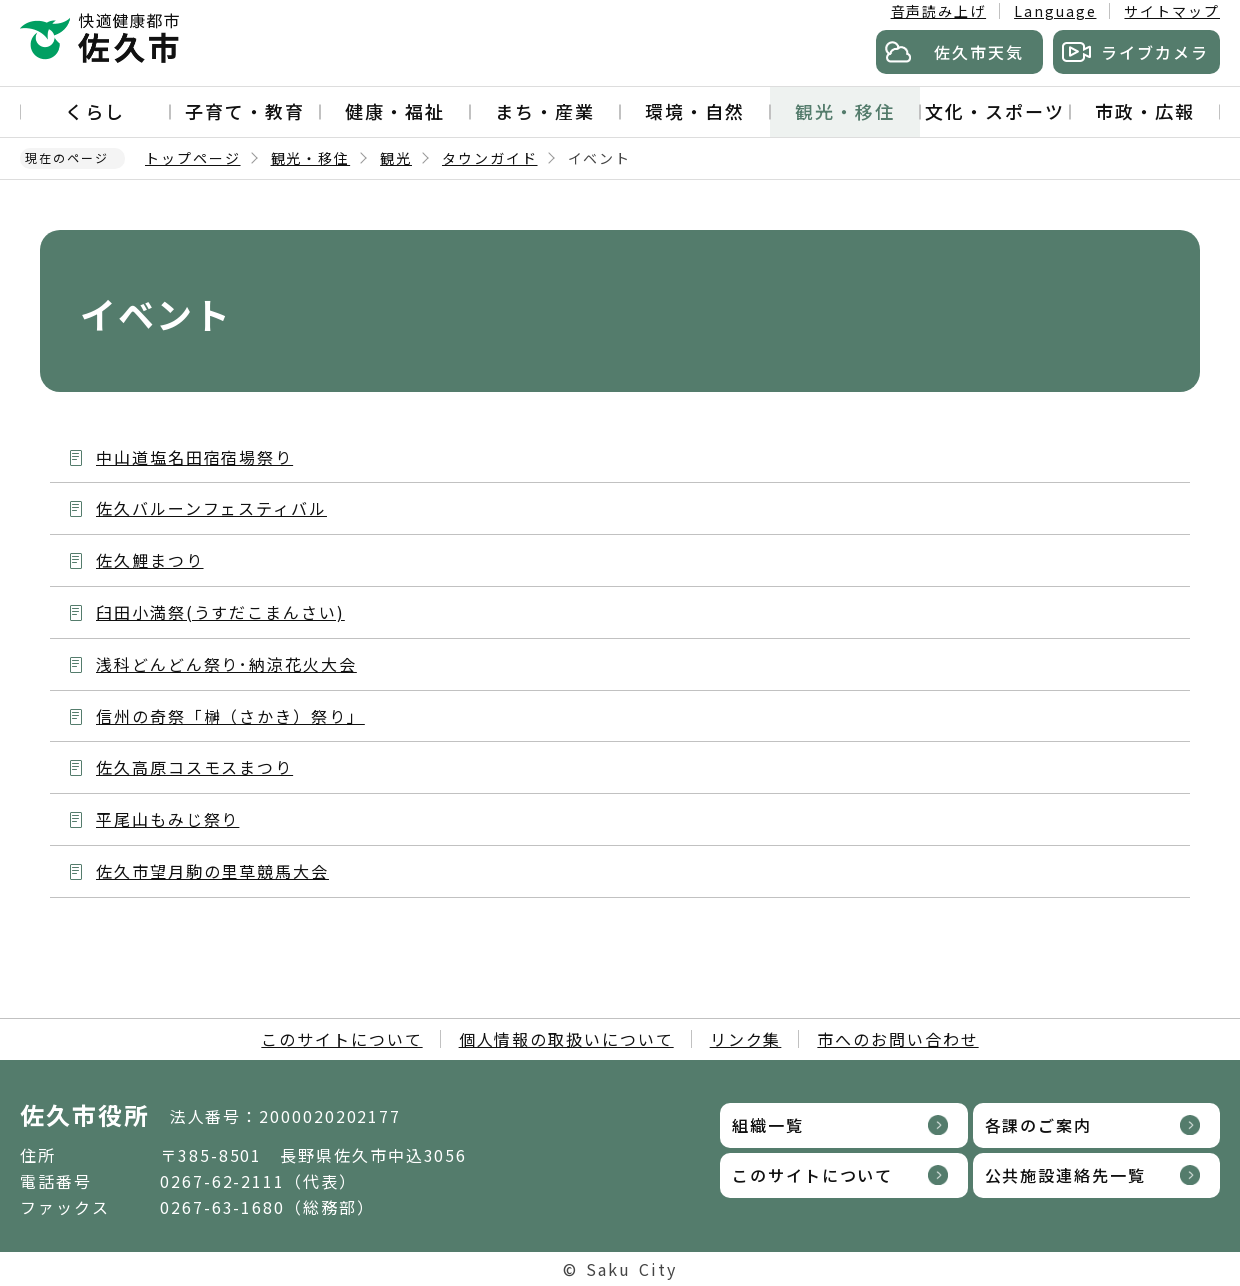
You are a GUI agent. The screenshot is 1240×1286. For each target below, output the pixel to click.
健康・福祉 (395, 111)
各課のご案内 (1039, 1125)
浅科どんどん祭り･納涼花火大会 (226, 664)
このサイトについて (341, 1039)
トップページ (193, 158)
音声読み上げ (939, 11)
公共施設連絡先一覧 (1065, 1175)
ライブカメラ (1155, 52)
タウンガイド (490, 158)
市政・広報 (1145, 111)
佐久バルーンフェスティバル (211, 508)
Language (1055, 11)
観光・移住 (845, 111)
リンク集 (746, 1039)
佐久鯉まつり (150, 560)
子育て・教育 (245, 111)
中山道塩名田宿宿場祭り (194, 457)
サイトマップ (1172, 11)
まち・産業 (545, 111)
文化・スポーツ (994, 111)
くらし (95, 111)
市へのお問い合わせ (897, 1039)
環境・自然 (695, 111)
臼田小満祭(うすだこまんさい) (220, 612)
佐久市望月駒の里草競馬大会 (212, 871)
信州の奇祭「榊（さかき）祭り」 (230, 716)
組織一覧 (768, 1125)
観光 (396, 158)
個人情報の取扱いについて (566, 1039)
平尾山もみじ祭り (167, 819)
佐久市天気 (979, 52)
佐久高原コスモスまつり (194, 767)
